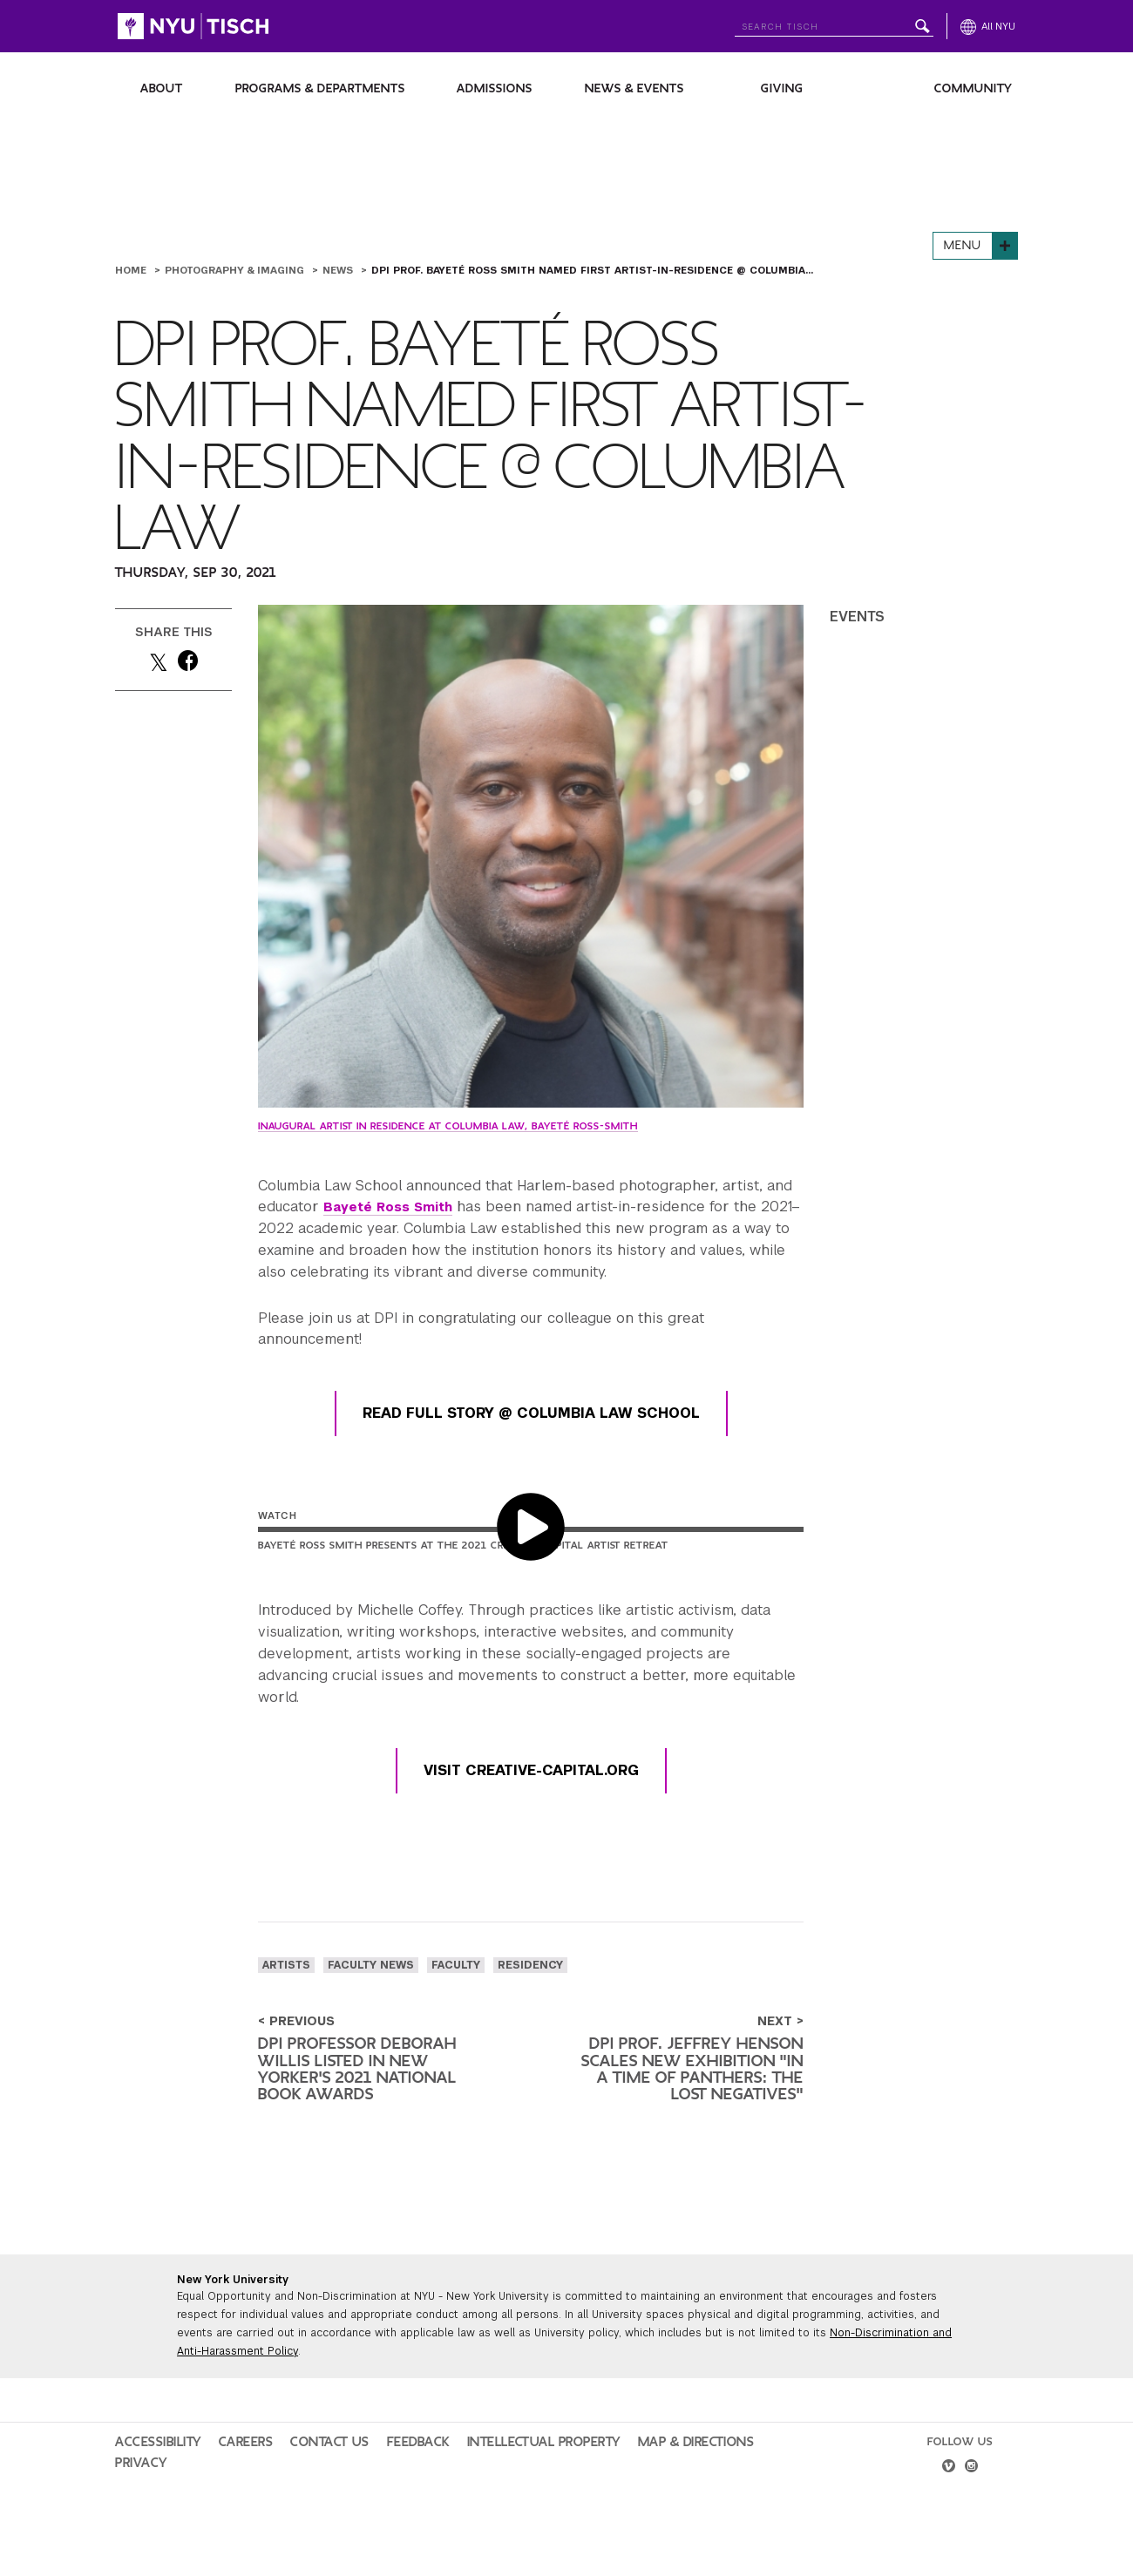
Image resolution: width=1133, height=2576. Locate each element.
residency (530, 1965)
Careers (230, 2476)
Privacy (710, 2476)
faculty (455, 1965)
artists (286, 1965)
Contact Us (302, 2476)
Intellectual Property (489, 2476)
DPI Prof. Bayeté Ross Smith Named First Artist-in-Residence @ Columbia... (592, 270)
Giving (782, 88)
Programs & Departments (320, 88)
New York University (232, 2313)
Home (132, 270)
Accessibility (152, 2476)
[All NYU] (987, 26)
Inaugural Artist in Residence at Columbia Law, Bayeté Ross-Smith (448, 1126)
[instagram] (973, 2502)
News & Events (634, 88)
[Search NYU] (834, 23)
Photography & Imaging (236, 270)
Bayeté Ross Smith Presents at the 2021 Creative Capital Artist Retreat (463, 1545)
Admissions (495, 88)
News (339, 270)
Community (973, 88)
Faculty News (371, 1965)
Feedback (378, 2476)
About (161, 88)
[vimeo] (946, 2502)
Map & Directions (622, 2476)
